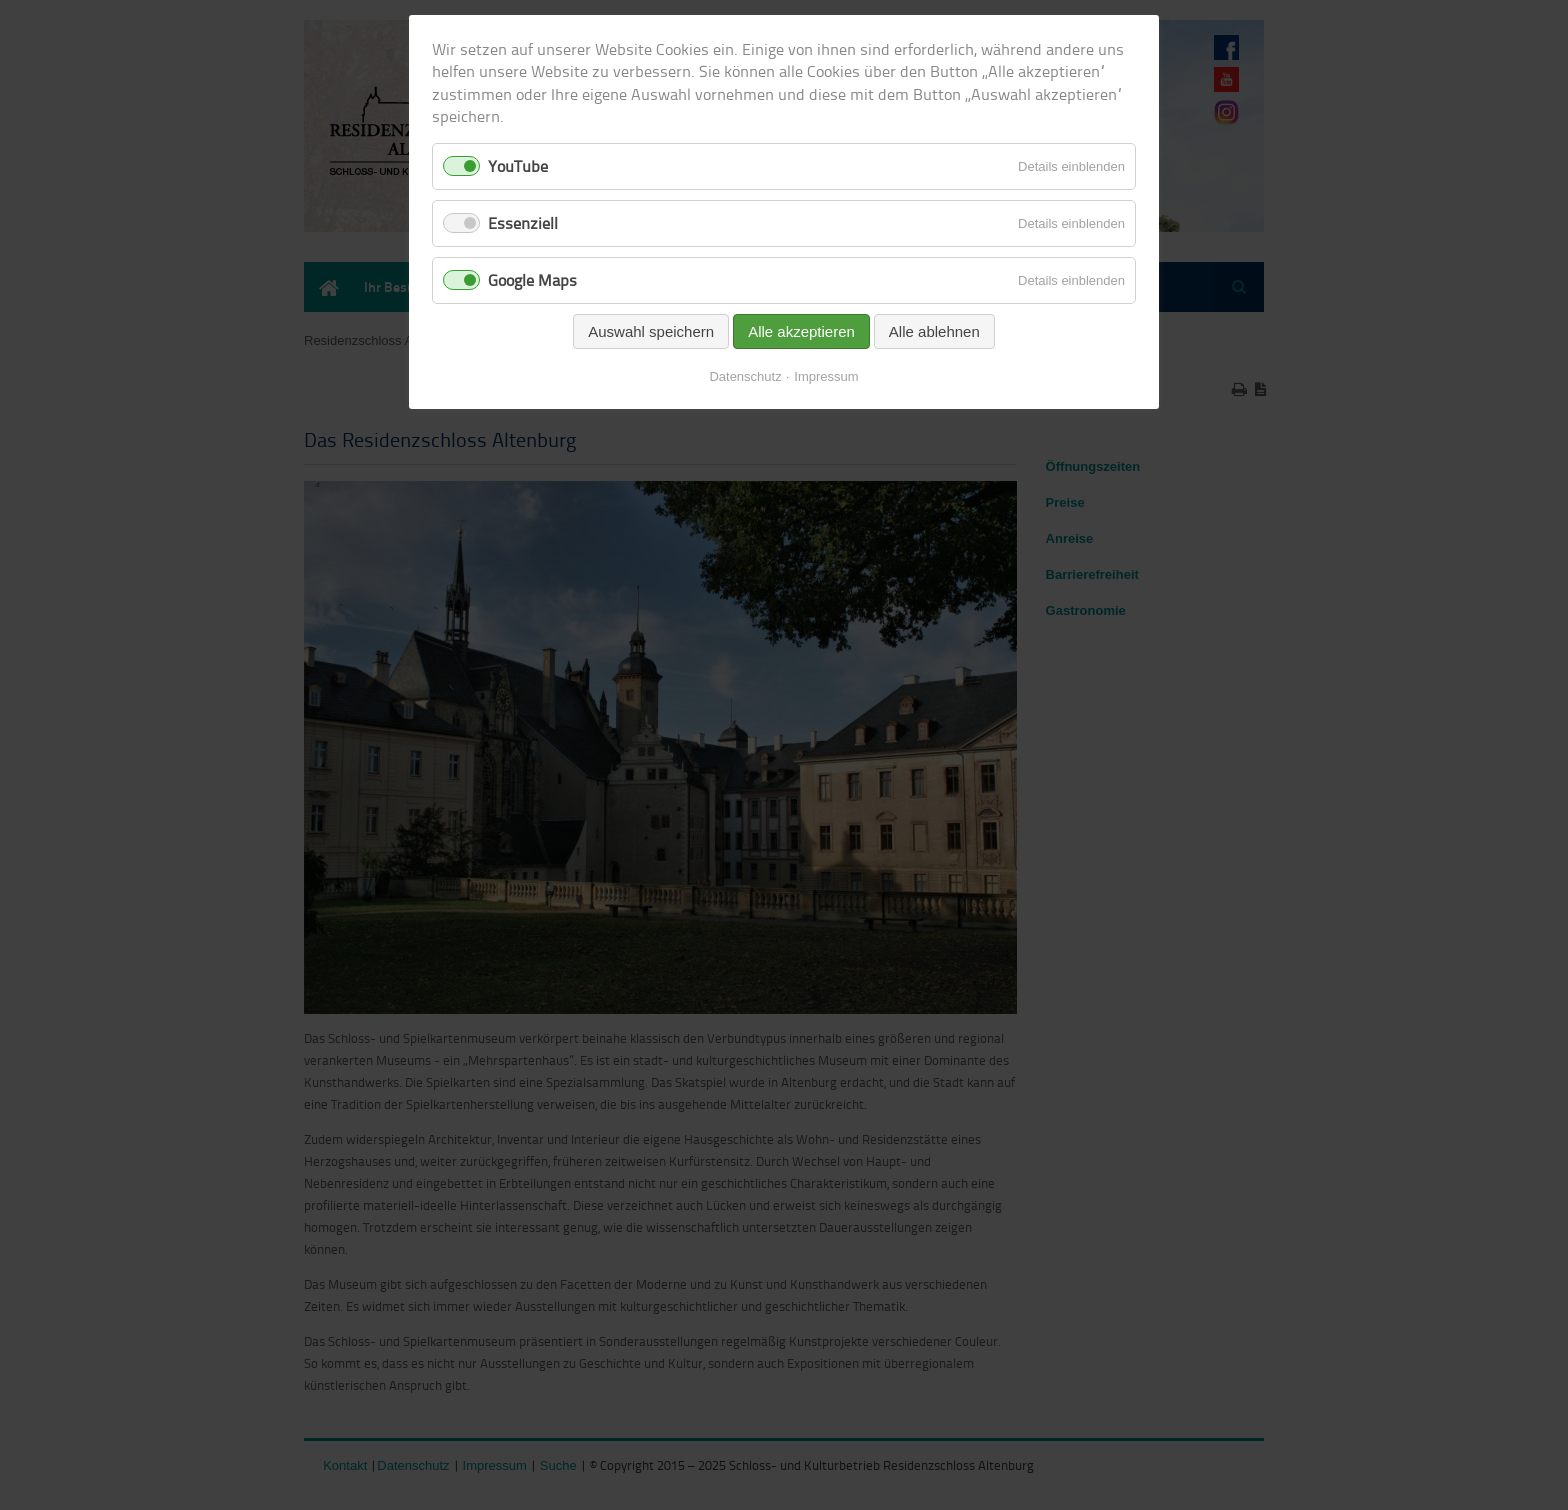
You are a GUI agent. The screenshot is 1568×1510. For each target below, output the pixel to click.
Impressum (826, 376)
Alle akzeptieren (801, 331)
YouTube (518, 166)
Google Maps (532, 280)
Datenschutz (745, 376)
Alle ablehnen (934, 331)
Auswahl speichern (651, 331)
